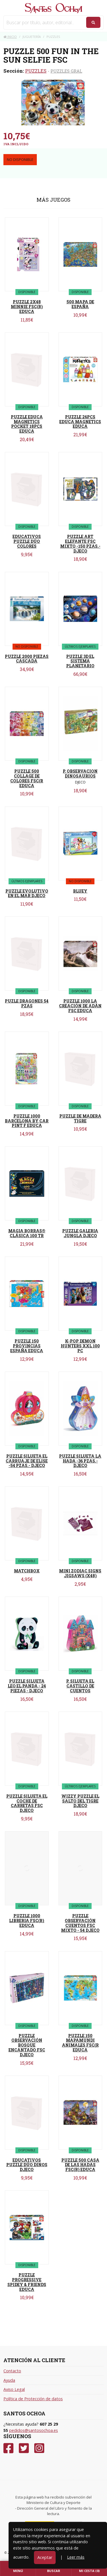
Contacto (12, 2371)
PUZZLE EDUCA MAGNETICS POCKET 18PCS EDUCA (27, 424)
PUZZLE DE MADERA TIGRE (80, 1118)
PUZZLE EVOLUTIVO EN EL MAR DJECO (26, 893)
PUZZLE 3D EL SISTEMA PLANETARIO (80, 661)
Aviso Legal (14, 2389)
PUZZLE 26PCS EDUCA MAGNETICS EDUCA (80, 421)
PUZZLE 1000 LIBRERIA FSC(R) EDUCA (26, 1920)
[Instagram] (39, 2448)
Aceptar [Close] (44, 2557)
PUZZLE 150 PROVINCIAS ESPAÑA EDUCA (26, 1345)
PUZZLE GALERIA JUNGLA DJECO (80, 1233)
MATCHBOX (27, 1571)
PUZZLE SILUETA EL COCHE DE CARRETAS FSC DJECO (26, 1803)
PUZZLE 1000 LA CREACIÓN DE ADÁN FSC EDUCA (80, 1005)
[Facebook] (8, 2448)
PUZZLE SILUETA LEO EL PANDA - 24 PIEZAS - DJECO (27, 1685)
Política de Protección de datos (33, 2398)
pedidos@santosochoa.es (33, 2430)
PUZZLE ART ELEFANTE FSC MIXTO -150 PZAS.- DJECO (80, 543)
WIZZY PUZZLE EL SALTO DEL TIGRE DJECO (80, 1800)
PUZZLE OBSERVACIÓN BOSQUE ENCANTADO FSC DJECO (27, 2045)
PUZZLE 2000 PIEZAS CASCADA (27, 659)
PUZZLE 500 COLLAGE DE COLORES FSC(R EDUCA (26, 778)
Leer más (75, 2557)
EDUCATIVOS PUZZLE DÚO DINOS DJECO (26, 2164)
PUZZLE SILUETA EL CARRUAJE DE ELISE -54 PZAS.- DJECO (27, 1460)
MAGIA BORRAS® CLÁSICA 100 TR (26, 1233)
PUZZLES (36, 70)
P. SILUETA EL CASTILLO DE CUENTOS (80, 1685)
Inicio (10, 36)
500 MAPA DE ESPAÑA (80, 304)
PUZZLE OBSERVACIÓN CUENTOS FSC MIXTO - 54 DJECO (80, 1923)
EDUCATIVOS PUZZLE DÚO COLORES (27, 541)
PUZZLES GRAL (66, 71)
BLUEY (80, 891)
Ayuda (9, 2380)
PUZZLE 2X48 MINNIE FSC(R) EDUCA (27, 306)
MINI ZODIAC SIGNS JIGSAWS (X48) (80, 1573)
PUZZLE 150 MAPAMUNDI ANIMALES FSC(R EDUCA (80, 2043)
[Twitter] (24, 2448)
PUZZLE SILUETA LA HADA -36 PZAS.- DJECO (80, 1460)
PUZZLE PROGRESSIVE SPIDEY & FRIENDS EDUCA (26, 2282)
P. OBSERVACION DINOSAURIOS (80, 773)
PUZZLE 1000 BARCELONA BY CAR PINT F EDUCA (27, 1120)
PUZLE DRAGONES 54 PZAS (27, 1003)
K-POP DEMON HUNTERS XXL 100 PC (80, 1345)
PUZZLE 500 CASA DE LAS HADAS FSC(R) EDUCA (80, 2164)
